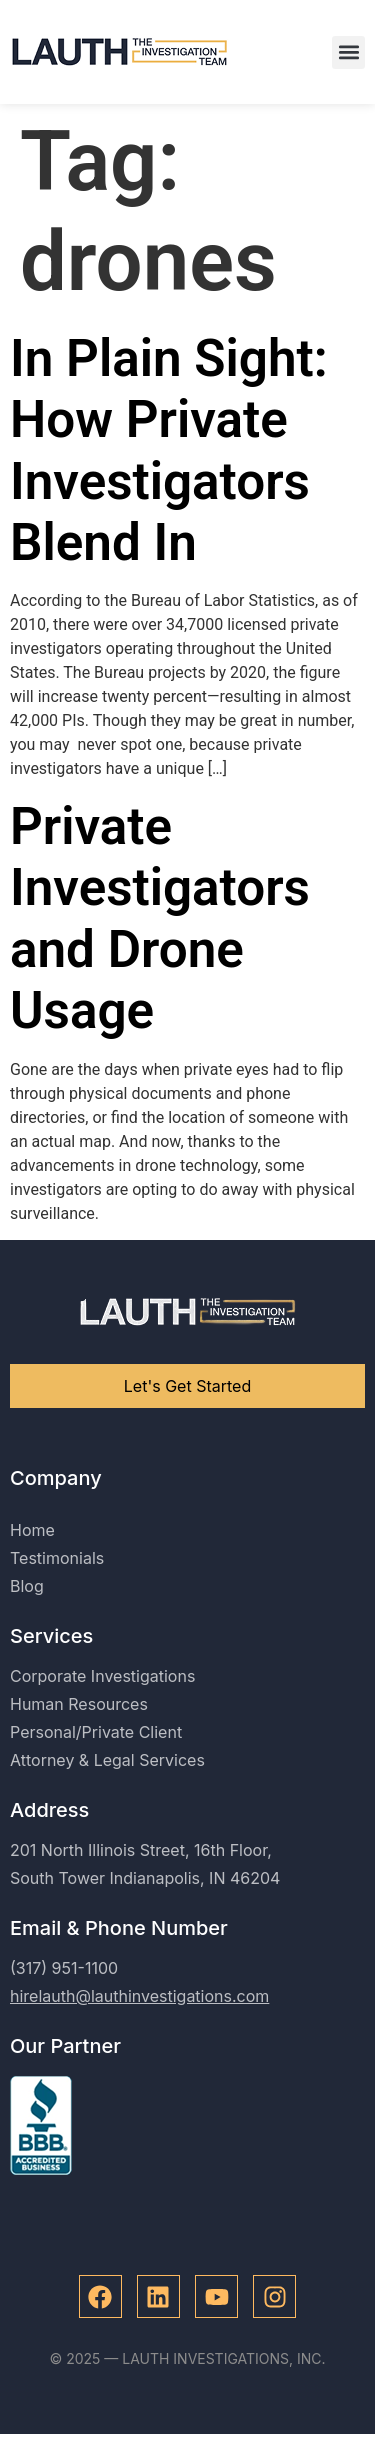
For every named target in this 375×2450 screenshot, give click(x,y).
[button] (348, 52)
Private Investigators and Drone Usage (160, 918)
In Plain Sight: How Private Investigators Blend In (169, 450)
